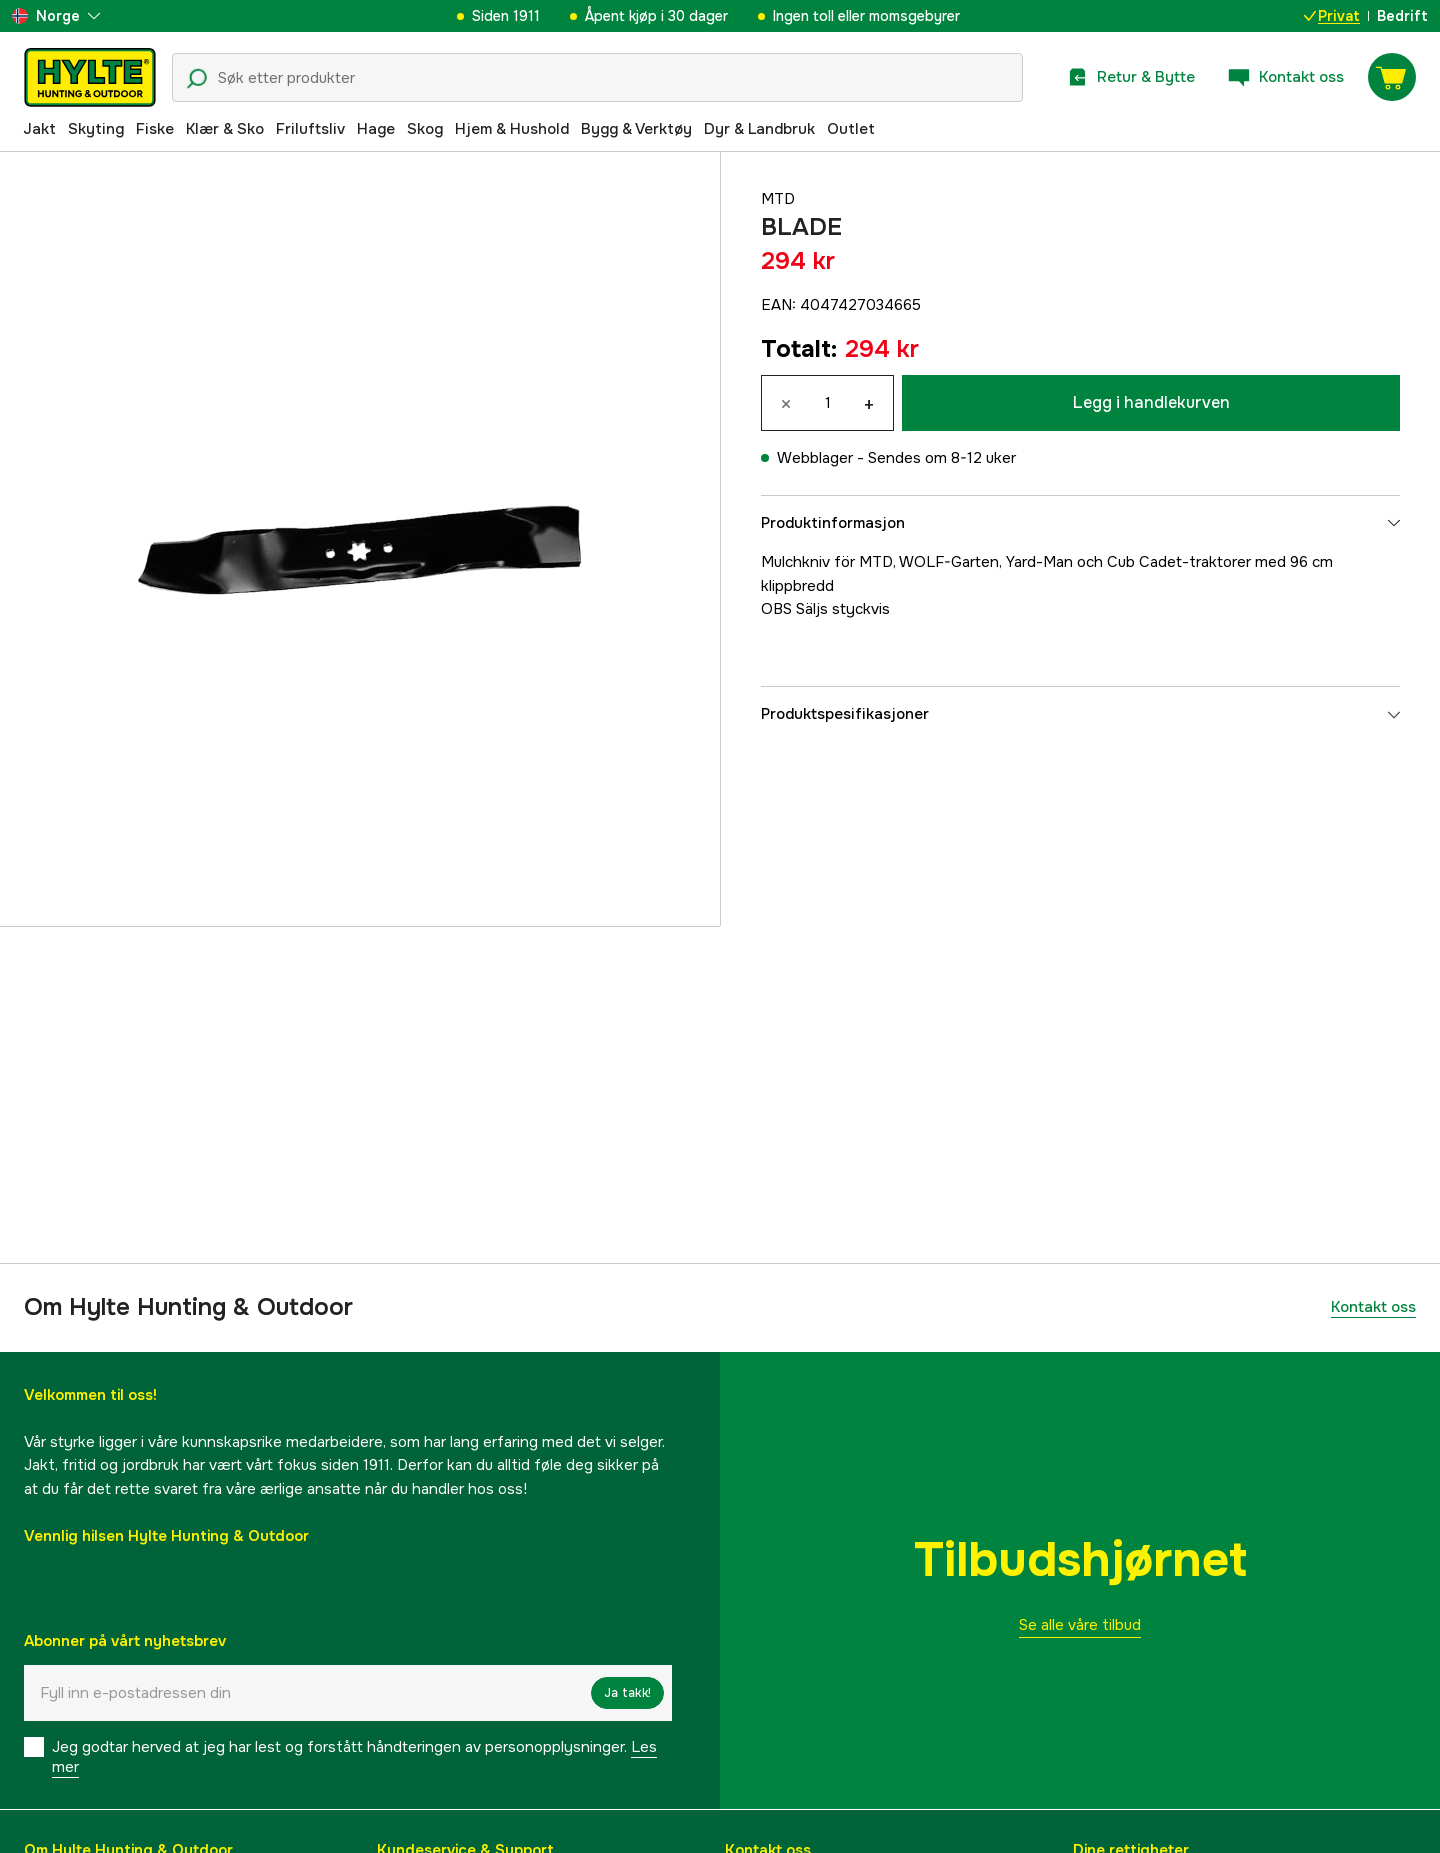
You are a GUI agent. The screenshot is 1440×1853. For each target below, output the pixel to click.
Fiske (155, 129)
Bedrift (1402, 16)
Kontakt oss (1373, 1307)
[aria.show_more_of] (56, 16)
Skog (425, 129)
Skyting (96, 129)
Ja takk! (627, 1693)
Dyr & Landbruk (759, 129)
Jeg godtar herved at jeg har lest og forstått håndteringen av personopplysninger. (354, 1757)
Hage (376, 129)
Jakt (39, 129)
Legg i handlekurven (1151, 402)
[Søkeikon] (197, 79)
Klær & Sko (225, 129)
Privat (1332, 16)
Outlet (851, 129)
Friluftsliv (310, 129)
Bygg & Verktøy (636, 129)
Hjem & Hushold (512, 129)
